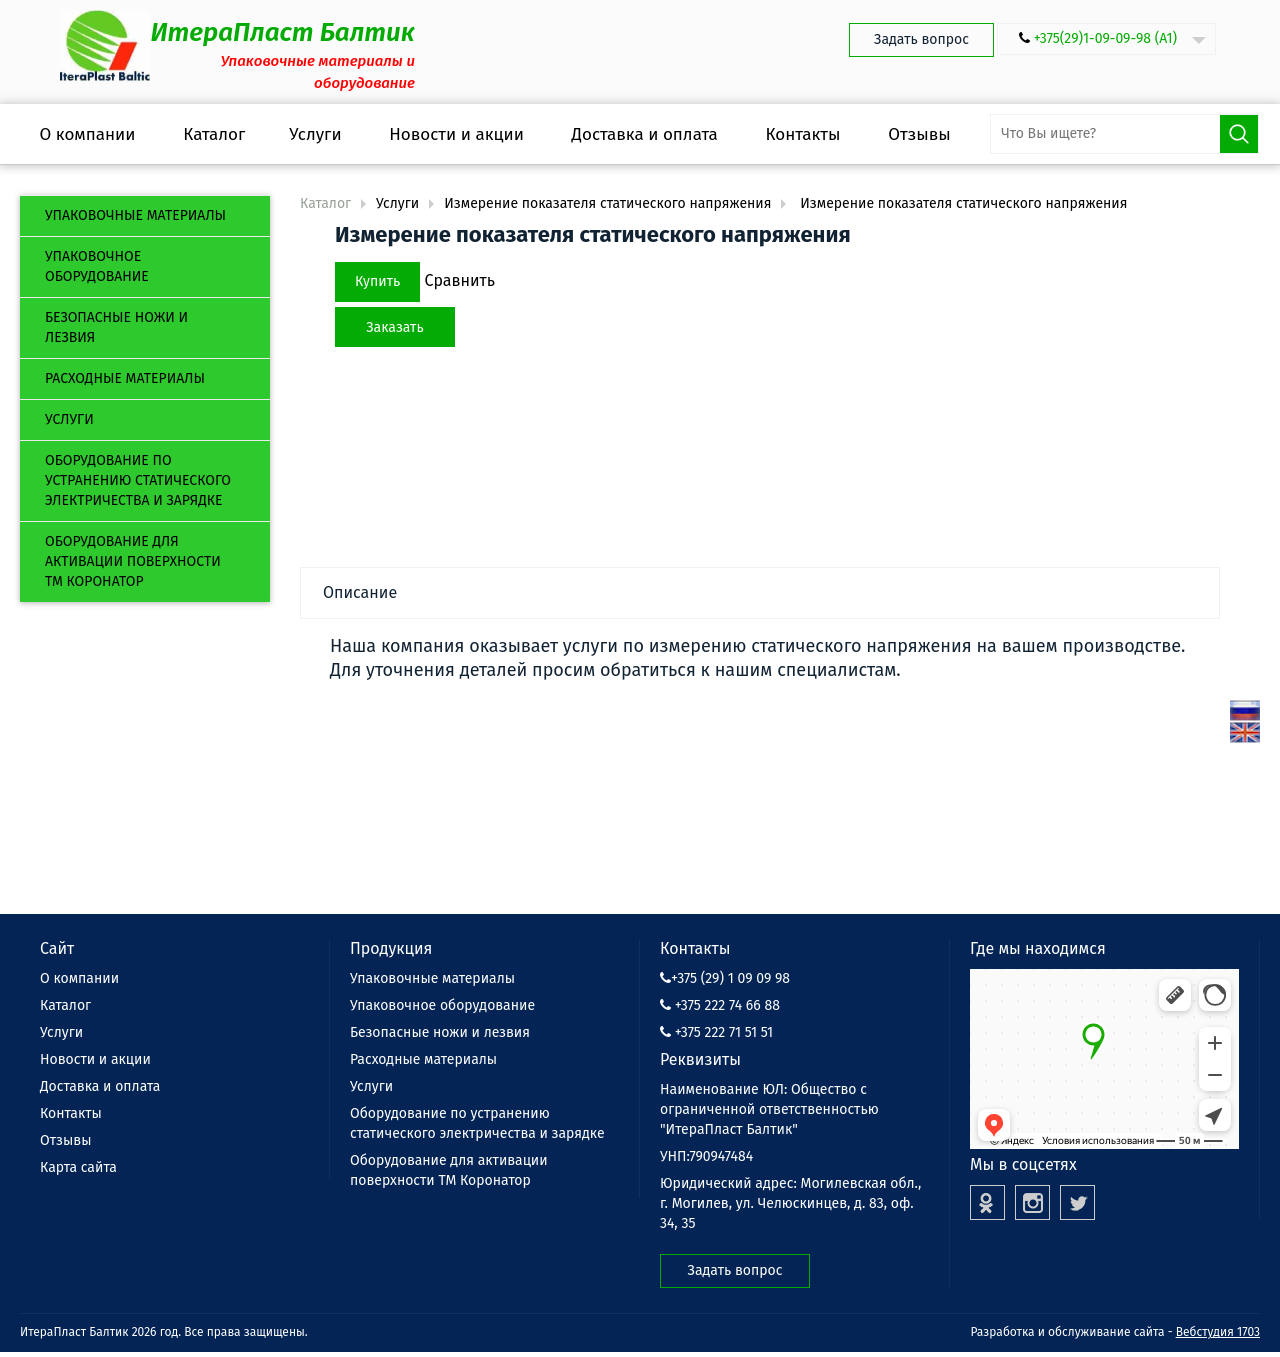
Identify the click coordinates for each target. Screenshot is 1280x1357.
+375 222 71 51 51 (716, 1032)
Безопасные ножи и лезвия (116, 327)
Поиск (1239, 134)
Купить (377, 281)
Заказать (394, 327)
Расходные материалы (125, 378)
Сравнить (459, 280)
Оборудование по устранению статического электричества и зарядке (138, 480)
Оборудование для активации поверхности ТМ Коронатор (133, 561)
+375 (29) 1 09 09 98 (725, 978)
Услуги (69, 419)
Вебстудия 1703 (1218, 1332)
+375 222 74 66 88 (720, 1005)
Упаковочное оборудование (97, 266)
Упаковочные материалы (135, 215)
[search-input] (1124, 134)
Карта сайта (78, 1167)
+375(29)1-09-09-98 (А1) (1105, 38)
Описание (360, 592)
